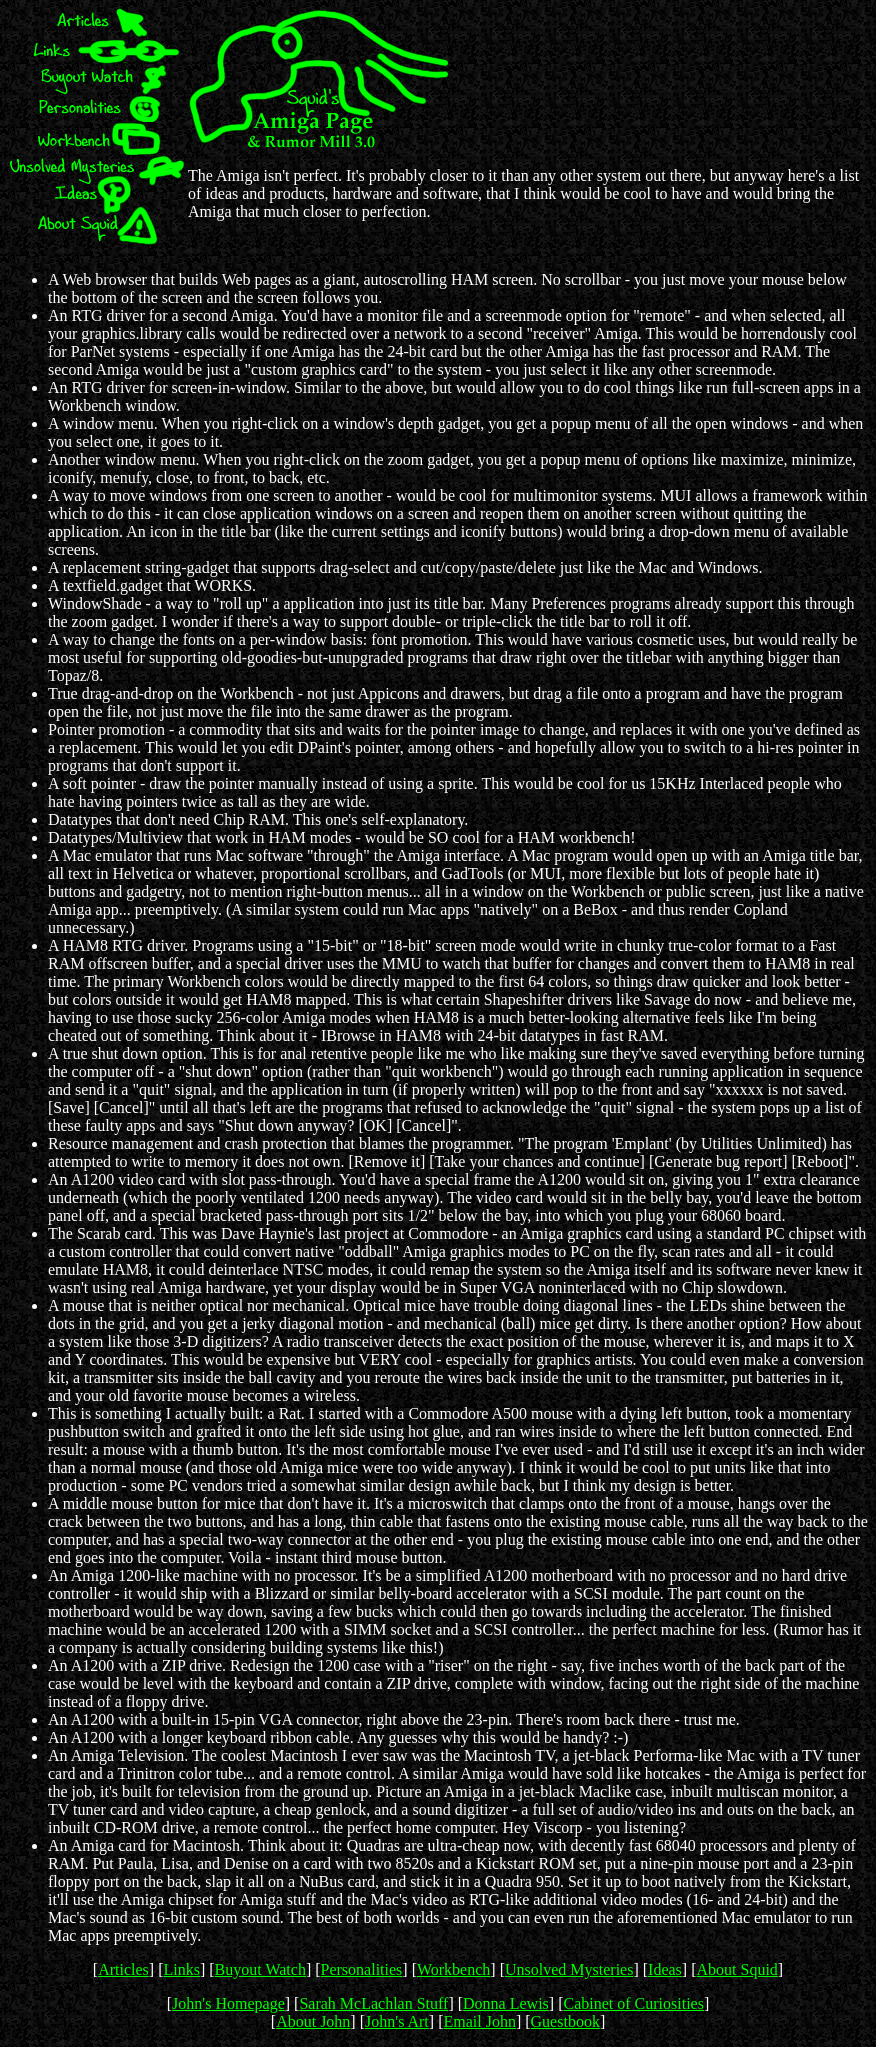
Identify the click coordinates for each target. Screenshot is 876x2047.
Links (181, 1969)
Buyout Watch (260, 1969)
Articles (123, 1969)
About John (313, 2021)
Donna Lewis (506, 2003)
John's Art (397, 2021)
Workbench (453, 1969)
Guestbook (565, 2021)
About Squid (736, 1969)
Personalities (362, 1969)
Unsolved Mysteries (569, 1969)
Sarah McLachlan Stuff (373, 2003)
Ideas (665, 1969)
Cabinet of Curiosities (633, 2003)
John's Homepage (228, 2003)
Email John (479, 2021)
